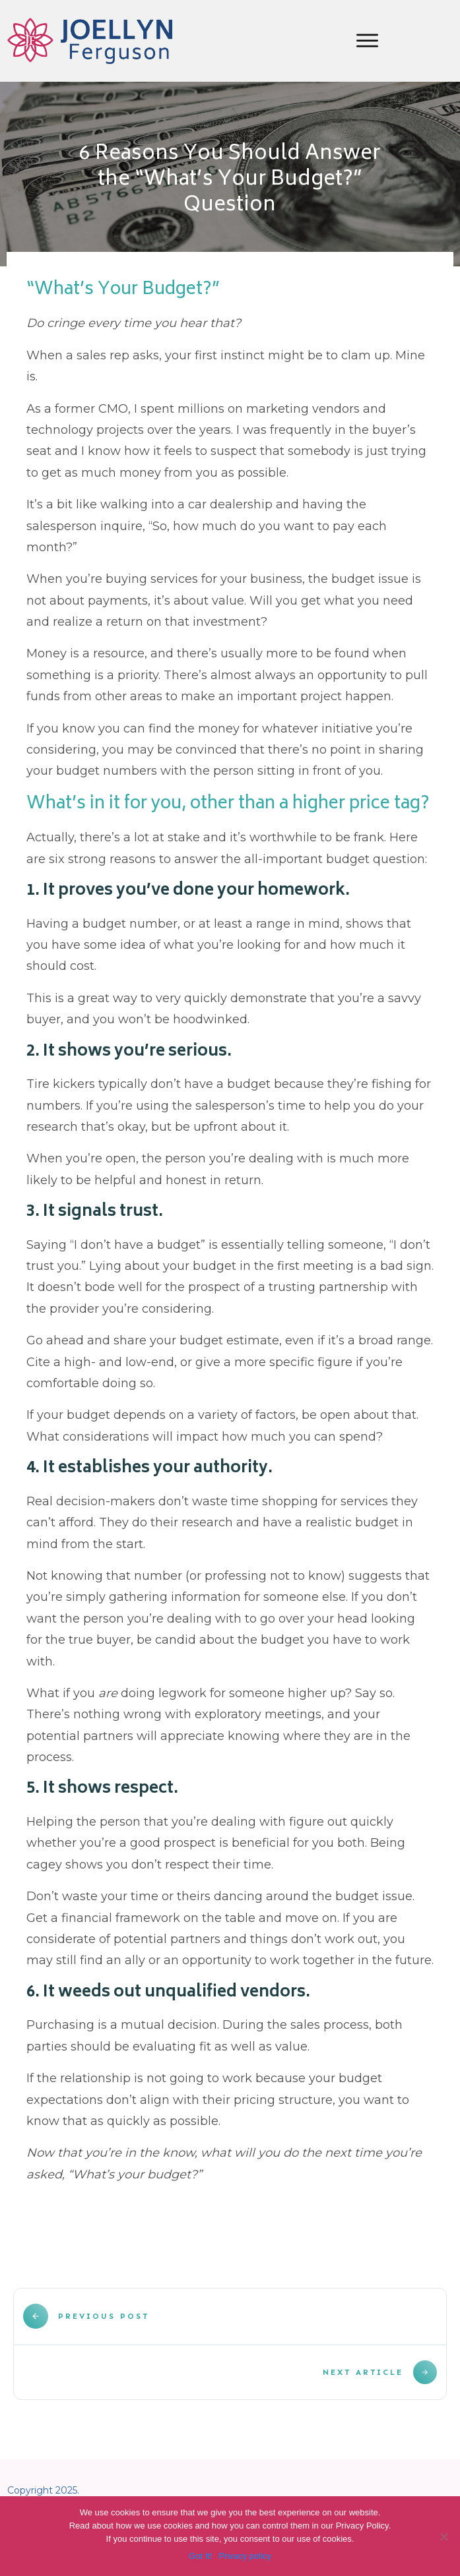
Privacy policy (244, 2556)
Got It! (200, 2556)
